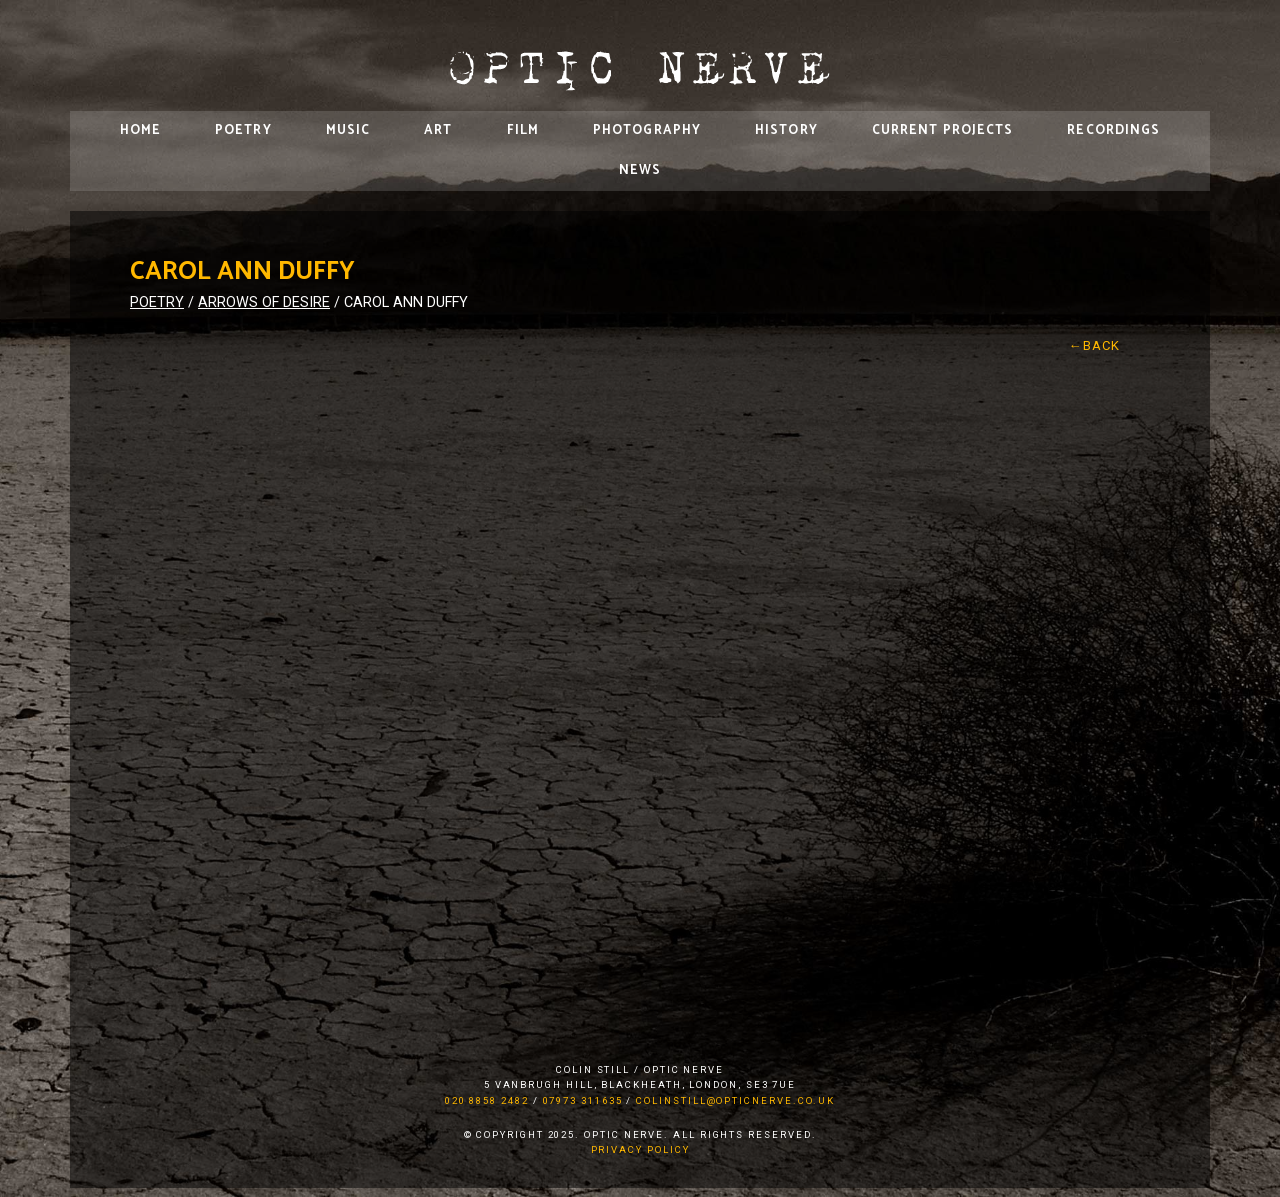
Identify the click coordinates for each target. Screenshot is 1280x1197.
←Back (1095, 345)
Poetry (243, 130)
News (640, 170)
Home (140, 130)
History (786, 130)
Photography (647, 130)
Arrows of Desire (264, 302)
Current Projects (943, 130)
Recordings (1113, 130)
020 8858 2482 (487, 1100)
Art (438, 130)
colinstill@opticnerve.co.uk (735, 1100)
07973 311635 (583, 1100)
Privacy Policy (640, 1149)
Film (523, 130)
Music (348, 130)
